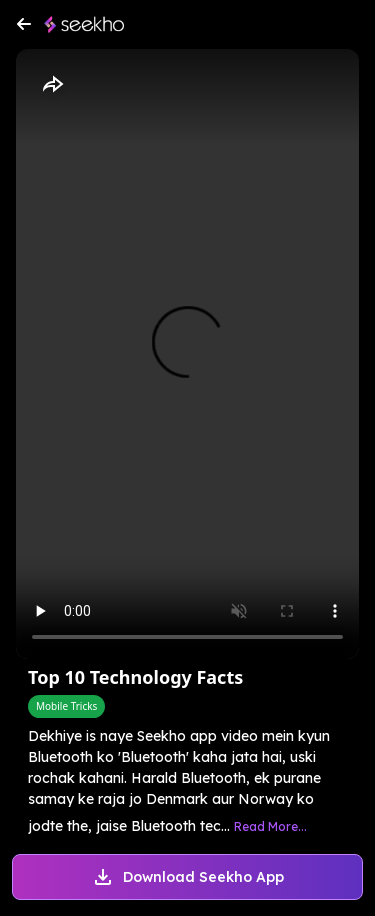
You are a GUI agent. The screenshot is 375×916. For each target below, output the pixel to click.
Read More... (270, 826)
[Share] (52, 85)
